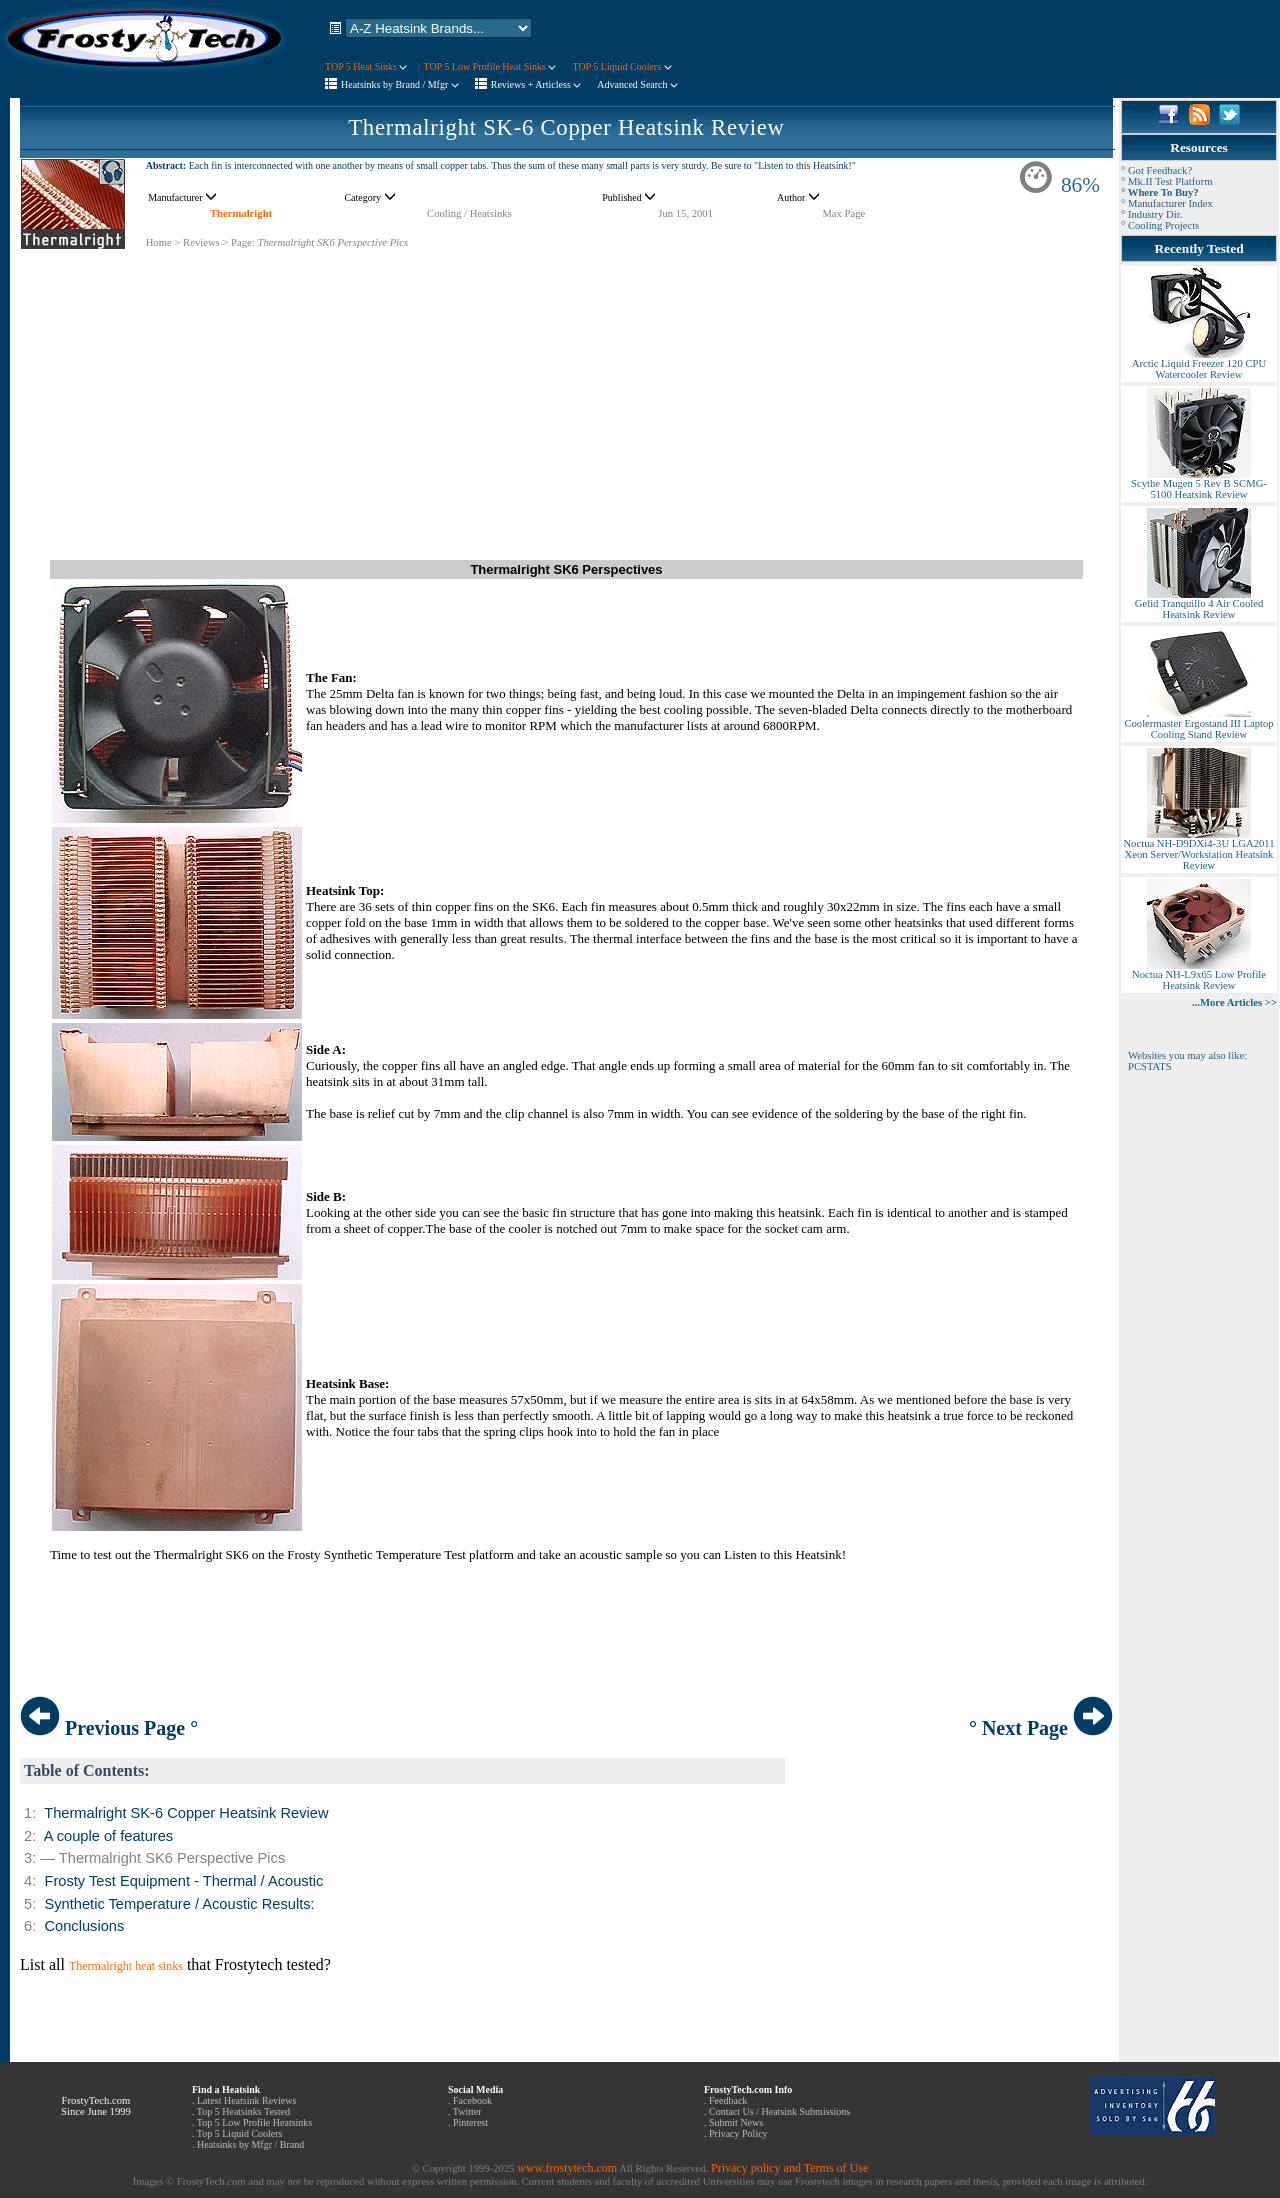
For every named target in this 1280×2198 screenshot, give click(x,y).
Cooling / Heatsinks (469, 213)
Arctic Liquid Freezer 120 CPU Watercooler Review (1199, 364)
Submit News (736, 2122)
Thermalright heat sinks (126, 1966)
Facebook (472, 2100)
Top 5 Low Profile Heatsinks (254, 2122)
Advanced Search (637, 84)
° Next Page (1041, 1728)
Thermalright (241, 213)
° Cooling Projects (1160, 225)
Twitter (467, 2111)
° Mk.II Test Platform (1167, 181)
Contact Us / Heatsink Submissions (779, 2111)
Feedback (728, 2100)
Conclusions (84, 1926)
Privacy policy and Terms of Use (789, 2168)
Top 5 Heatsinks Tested (243, 2111)
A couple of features (109, 1836)
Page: (243, 242)
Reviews (201, 242)
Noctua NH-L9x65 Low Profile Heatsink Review (1199, 975)
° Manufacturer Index (1167, 203)
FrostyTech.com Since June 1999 (96, 2106)
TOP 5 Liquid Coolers (621, 66)
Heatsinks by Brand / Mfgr (400, 84)
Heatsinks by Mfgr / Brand (250, 2144)
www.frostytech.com (567, 2168)
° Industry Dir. (1151, 214)
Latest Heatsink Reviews (246, 2100)
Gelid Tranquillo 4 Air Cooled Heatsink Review (1199, 604)
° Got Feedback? (1156, 170)
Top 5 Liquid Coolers (240, 2133)
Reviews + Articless (536, 84)
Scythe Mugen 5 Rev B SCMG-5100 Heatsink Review (1199, 484)
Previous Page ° (109, 1728)
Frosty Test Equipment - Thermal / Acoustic (183, 1881)
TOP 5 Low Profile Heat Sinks (489, 66)
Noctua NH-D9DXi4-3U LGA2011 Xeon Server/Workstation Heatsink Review (1198, 850)
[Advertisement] (566, 390)
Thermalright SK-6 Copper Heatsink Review (566, 127)
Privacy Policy (738, 2133)
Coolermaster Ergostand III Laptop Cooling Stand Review (1198, 724)
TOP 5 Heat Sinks (366, 66)
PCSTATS (1150, 1066)
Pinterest (470, 2122)
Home (159, 242)
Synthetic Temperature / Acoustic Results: (179, 1904)
